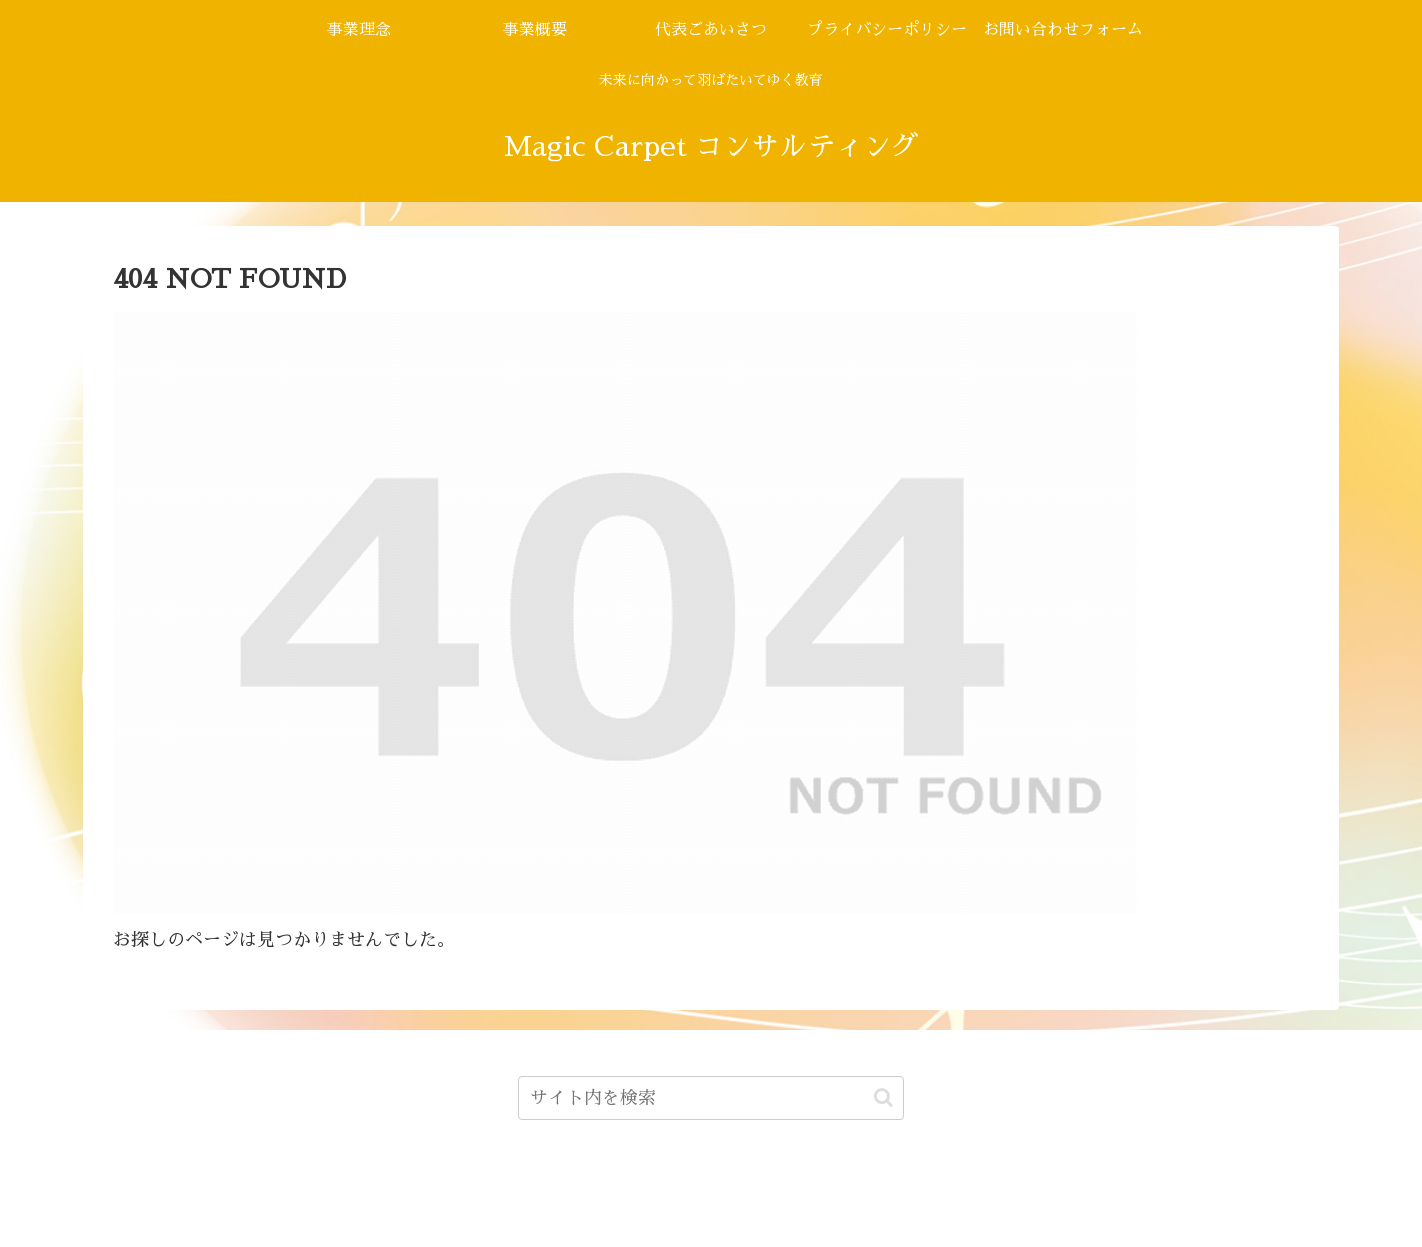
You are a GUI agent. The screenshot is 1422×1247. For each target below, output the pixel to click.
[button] (883, 1097)
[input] (711, 1098)
